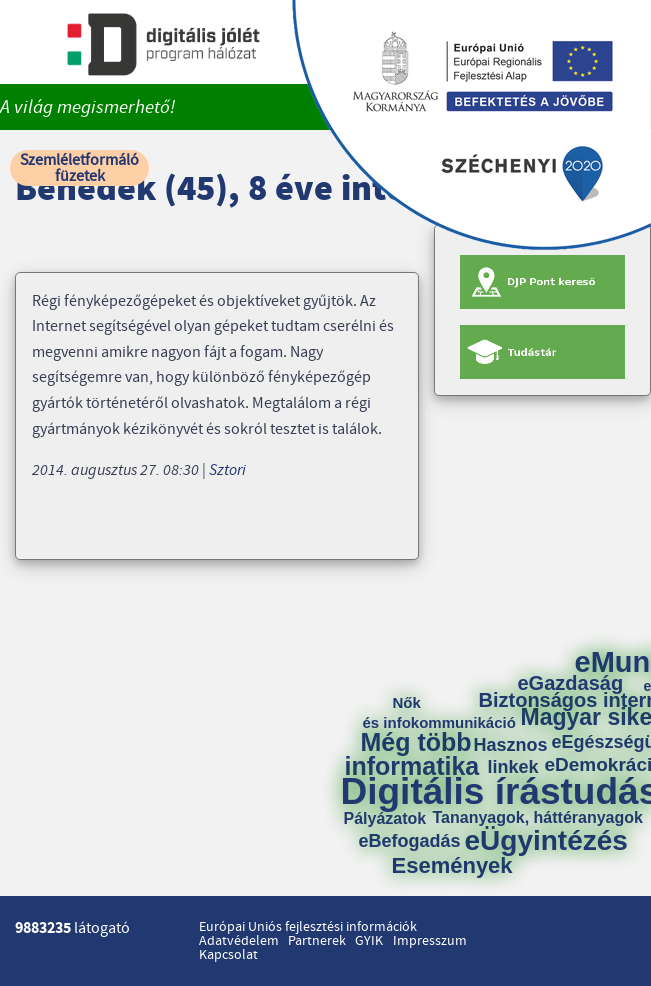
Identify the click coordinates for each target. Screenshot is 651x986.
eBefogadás (410, 841)
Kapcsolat (228, 955)
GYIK (369, 941)
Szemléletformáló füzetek (79, 168)
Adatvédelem (239, 941)
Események (452, 866)
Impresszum (430, 941)
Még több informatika (412, 754)
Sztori (227, 470)
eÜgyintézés (546, 841)
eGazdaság (571, 683)
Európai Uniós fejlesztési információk (308, 927)
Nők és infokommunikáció (439, 712)
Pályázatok (385, 819)
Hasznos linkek (518, 756)
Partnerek (317, 941)
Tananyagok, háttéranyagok (538, 818)
